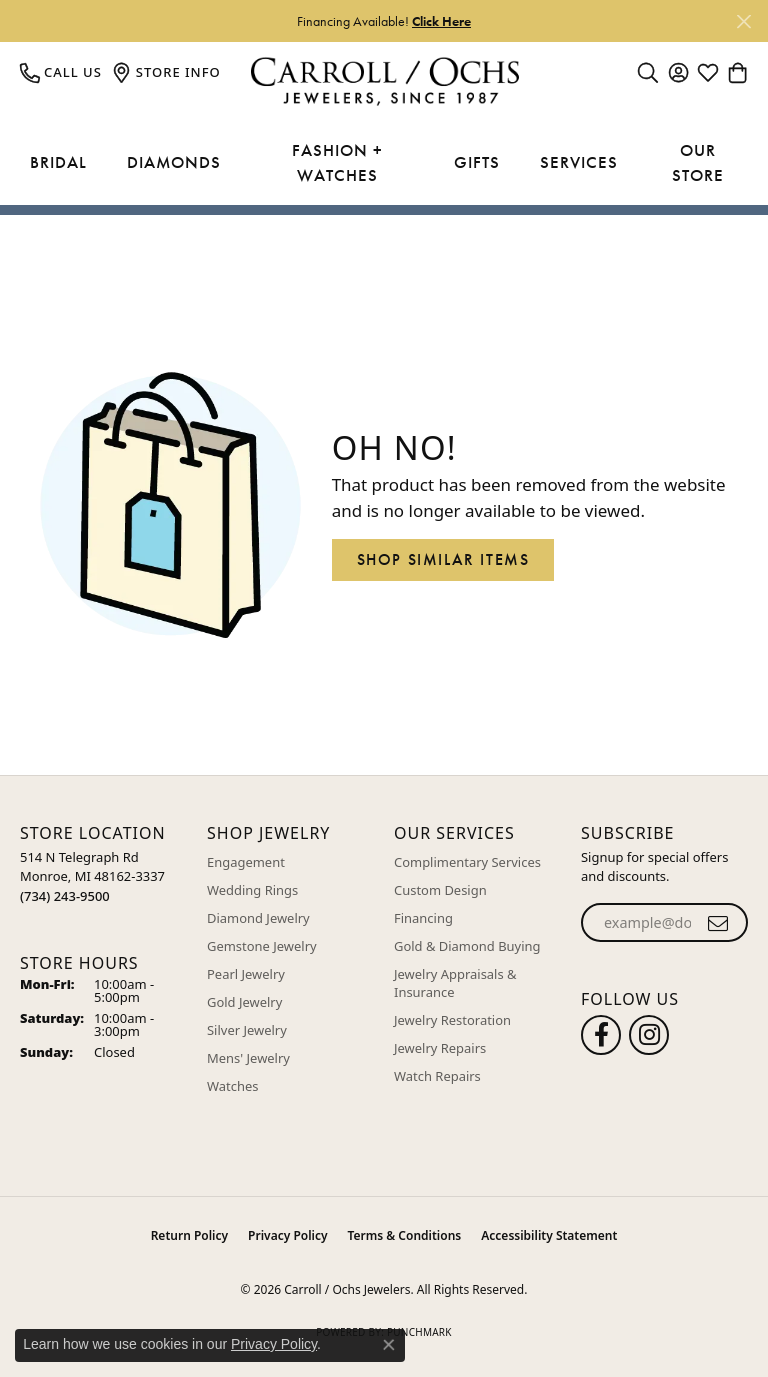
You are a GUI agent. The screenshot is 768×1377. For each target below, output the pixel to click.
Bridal (58, 162)
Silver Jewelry (247, 1030)
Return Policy (189, 1235)
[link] (61, 72)
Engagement (246, 862)
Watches (232, 1086)
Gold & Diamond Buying (467, 946)
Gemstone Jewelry (262, 946)
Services (579, 162)
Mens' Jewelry (248, 1058)
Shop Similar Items (443, 559)
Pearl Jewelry (246, 974)
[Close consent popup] (389, 1345)
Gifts (477, 162)
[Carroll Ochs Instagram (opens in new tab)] (649, 1035)
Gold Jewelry (244, 1002)
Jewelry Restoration (452, 1020)
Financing (423, 918)
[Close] (743, 21)
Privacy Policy (287, 1235)
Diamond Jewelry (258, 918)
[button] (648, 72)
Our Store (698, 163)
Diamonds (174, 162)
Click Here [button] (441, 21)
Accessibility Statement (549, 1235)
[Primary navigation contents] (384, 163)
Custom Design (440, 890)
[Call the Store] (65, 896)
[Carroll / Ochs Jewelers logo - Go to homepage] (384, 81)
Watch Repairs (437, 1076)
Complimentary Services (467, 862)
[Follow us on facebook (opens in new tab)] (601, 1035)
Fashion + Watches (337, 163)
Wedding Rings (252, 890)
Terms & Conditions (405, 1235)
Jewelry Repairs (440, 1048)
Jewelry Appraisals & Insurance (455, 983)
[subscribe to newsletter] (718, 923)
